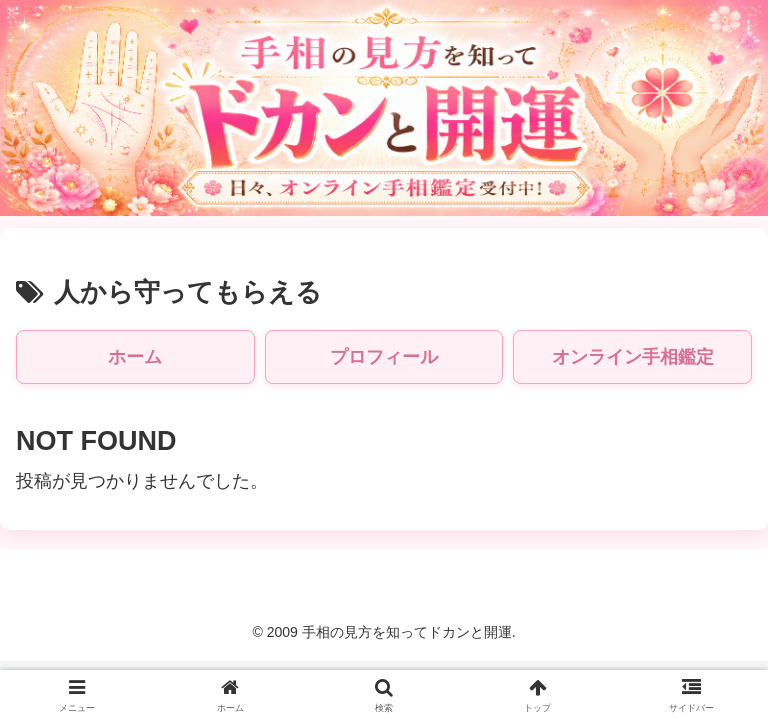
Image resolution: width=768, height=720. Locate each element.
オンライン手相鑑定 (633, 357)
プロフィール (384, 357)
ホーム (135, 357)
